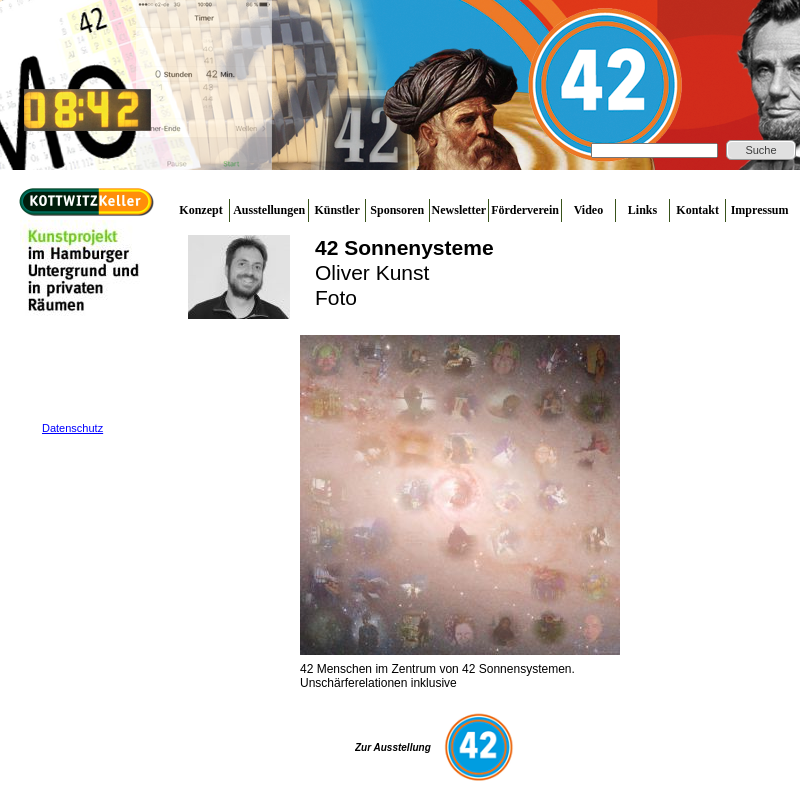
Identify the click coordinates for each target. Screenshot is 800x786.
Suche (760, 150)
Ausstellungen (269, 210)
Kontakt (697, 210)
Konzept (200, 210)
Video (589, 210)
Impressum (760, 210)
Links (642, 210)
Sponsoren (397, 210)
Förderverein (525, 210)
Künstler (336, 210)
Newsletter (459, 210)
